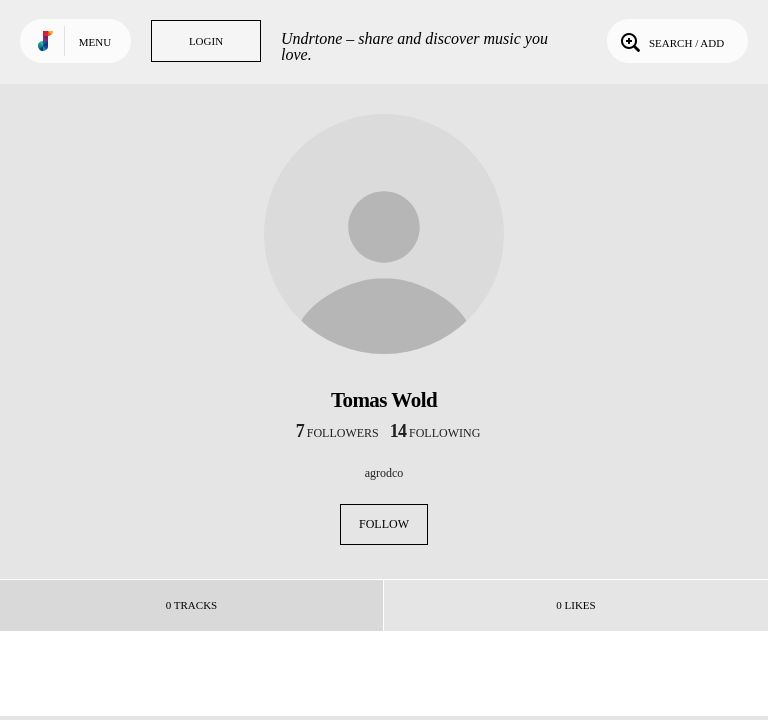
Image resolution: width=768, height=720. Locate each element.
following (435, 433)
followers (337, 433)
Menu (95, 42)
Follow (384, 524)
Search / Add (670, 41)
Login (206, 41)
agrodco (384, 473)
